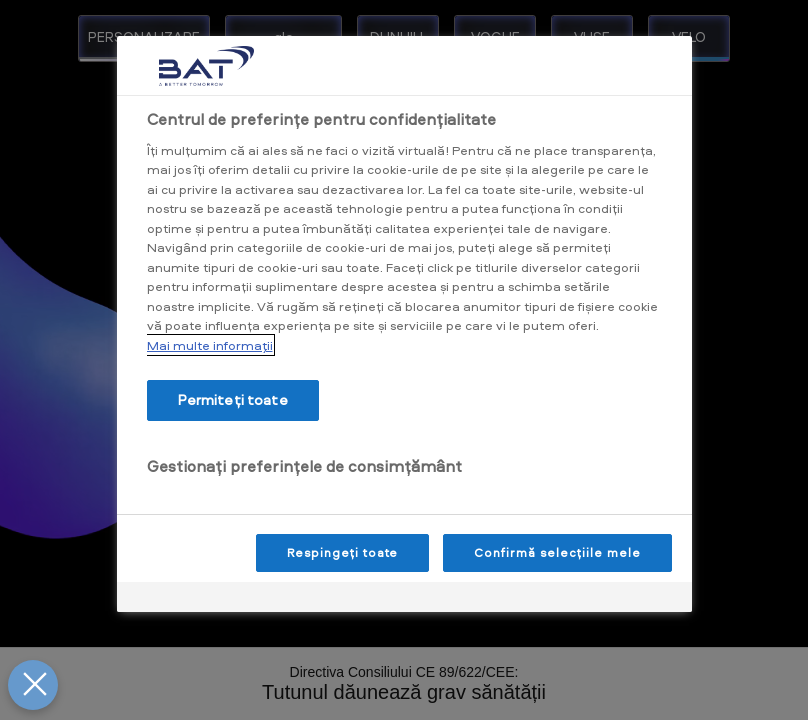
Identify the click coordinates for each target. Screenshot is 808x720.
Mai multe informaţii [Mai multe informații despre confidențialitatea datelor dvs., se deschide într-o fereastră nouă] (210, 345)
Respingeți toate (342, 552)
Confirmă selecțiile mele (557, 552)
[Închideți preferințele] (33, 685)
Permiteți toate (233, 399)
